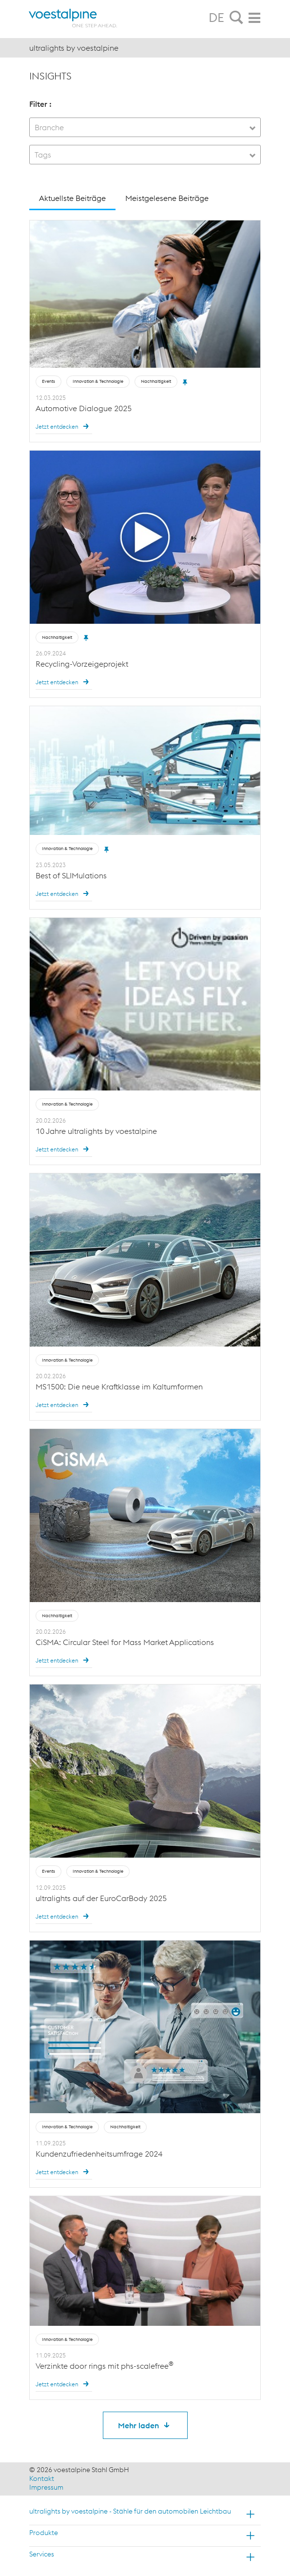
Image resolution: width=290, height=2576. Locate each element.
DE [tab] (216, 17)
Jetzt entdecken (64, 426)
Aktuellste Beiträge (72, 198)
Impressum (46, 2487)
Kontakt (41, 2478)
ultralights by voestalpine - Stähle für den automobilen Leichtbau (130, 2511)
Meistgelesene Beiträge (167, 198)
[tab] (236, 18)
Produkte (43, 2532)
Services (41, 2554)
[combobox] (145, 127)
